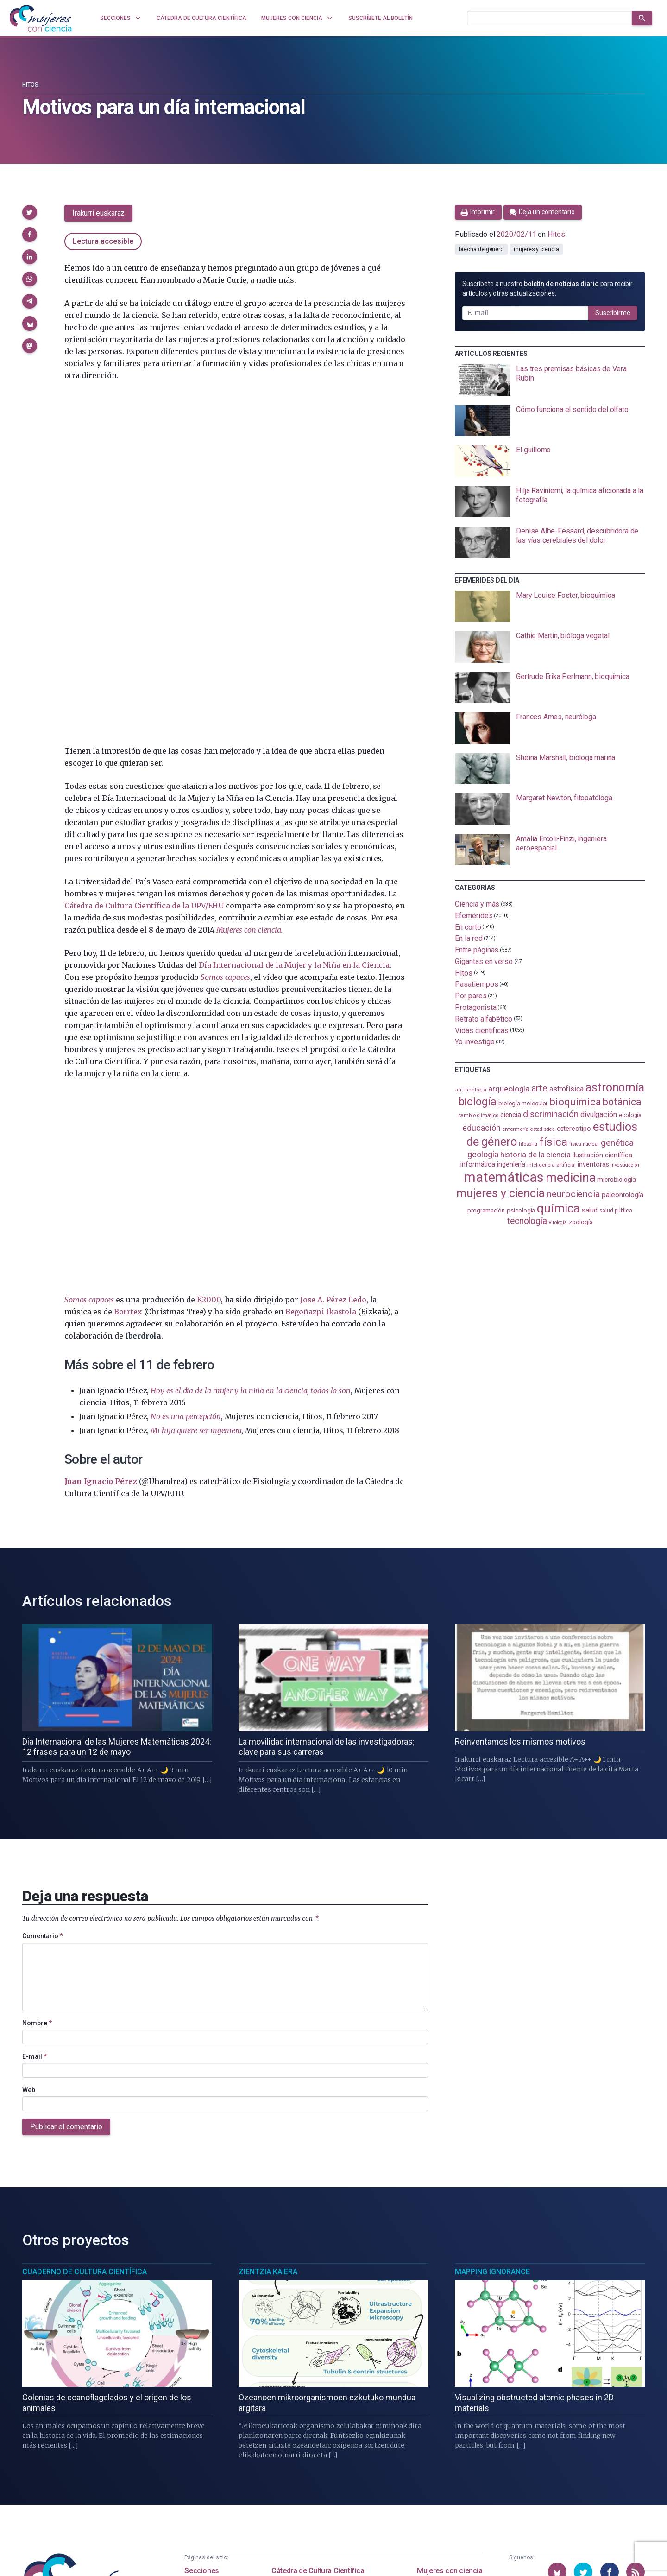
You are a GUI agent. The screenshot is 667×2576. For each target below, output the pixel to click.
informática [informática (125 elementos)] (477, 1164)
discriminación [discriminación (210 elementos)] (551, 1114)
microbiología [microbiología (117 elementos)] (616, 1179)
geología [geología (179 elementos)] (482, 1154)
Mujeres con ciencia (449, 2313)
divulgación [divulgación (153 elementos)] (598, 1114)
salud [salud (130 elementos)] (590, 1210)
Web (28, 1832)
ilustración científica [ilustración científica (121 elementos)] (602, 1155)
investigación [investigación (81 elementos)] (624, 1165)
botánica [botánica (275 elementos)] (622, 1102)
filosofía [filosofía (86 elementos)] (528, 1144)
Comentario (42, 1678)
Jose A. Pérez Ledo (333, 958)
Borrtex (128, 970)
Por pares (470, 995)
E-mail (34, 1798)
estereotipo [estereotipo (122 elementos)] (574, 1129)
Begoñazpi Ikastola (320, 970)
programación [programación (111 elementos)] (486, 1210)
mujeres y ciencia (536, 249)
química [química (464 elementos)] (558, 1208)
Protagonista (475, 1007)
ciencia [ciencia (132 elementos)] (510, 1114)
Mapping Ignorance (492, 2014)
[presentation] (550, 380)
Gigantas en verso (484, 961)
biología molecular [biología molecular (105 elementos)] (523, 1103)
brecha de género (481, 249)
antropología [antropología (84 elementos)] (470, 1090)
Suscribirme (612, 313)
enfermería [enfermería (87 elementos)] (515, 1129)
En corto (468, 926)
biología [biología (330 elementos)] (478, 1101)
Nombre (37, 1765)
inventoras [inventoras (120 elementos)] (593, 1164)
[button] (29, 212)
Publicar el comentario (66, 1869)
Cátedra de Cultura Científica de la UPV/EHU (144, 564)
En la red (468, 938)
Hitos (30, 85)
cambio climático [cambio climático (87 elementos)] (478, 1115)
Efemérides (473, 915)
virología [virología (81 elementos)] (558, 1222)
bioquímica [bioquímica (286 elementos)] (575, 1102)
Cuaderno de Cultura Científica (84, 2014)
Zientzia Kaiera (268, 2014)
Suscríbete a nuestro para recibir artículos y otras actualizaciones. (547, 288)
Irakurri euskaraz (98, 213)
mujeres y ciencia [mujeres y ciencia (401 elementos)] (500, 1193)
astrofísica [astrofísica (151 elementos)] (566, 1089)
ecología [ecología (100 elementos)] (630, 1114)
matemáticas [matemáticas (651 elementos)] (504, 1177)
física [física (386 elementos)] (553, 1141)
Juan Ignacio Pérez (100, 1140)
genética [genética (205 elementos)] (617, 1142)
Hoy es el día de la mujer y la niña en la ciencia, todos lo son (250, 1049)
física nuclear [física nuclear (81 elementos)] (584, 1144)
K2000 (209, 958)
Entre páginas (476, 949)
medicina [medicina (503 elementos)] (570, 1177)
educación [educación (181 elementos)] (481, 1128)
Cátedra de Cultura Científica (317, 2313)
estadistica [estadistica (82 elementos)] (542, 1129)
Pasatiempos (476, 984)
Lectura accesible (103, 241)
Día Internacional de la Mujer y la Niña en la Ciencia (294, 623)
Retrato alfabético (483, 1019)
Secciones (201, 2313)
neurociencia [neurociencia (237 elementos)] (573, 1193)
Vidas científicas (482, 1030)
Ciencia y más (477, 904)
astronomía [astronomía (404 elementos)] (614, 1087)
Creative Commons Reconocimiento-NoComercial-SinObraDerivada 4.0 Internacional (264, 2557)
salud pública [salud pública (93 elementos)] (615, 1210)
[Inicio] (41, 18)
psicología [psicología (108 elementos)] (521, 1210)
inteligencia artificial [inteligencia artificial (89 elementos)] (551, 1164)
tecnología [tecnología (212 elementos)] (527, 1221)
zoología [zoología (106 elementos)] (580, 1221)
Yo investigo (474, 1041)
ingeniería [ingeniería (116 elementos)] (511, 1164)
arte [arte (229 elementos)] (539, 1088)
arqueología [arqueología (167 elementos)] (508, 1088)
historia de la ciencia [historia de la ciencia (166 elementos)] (535, 1154)
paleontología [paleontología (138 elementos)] (622, 1195)
